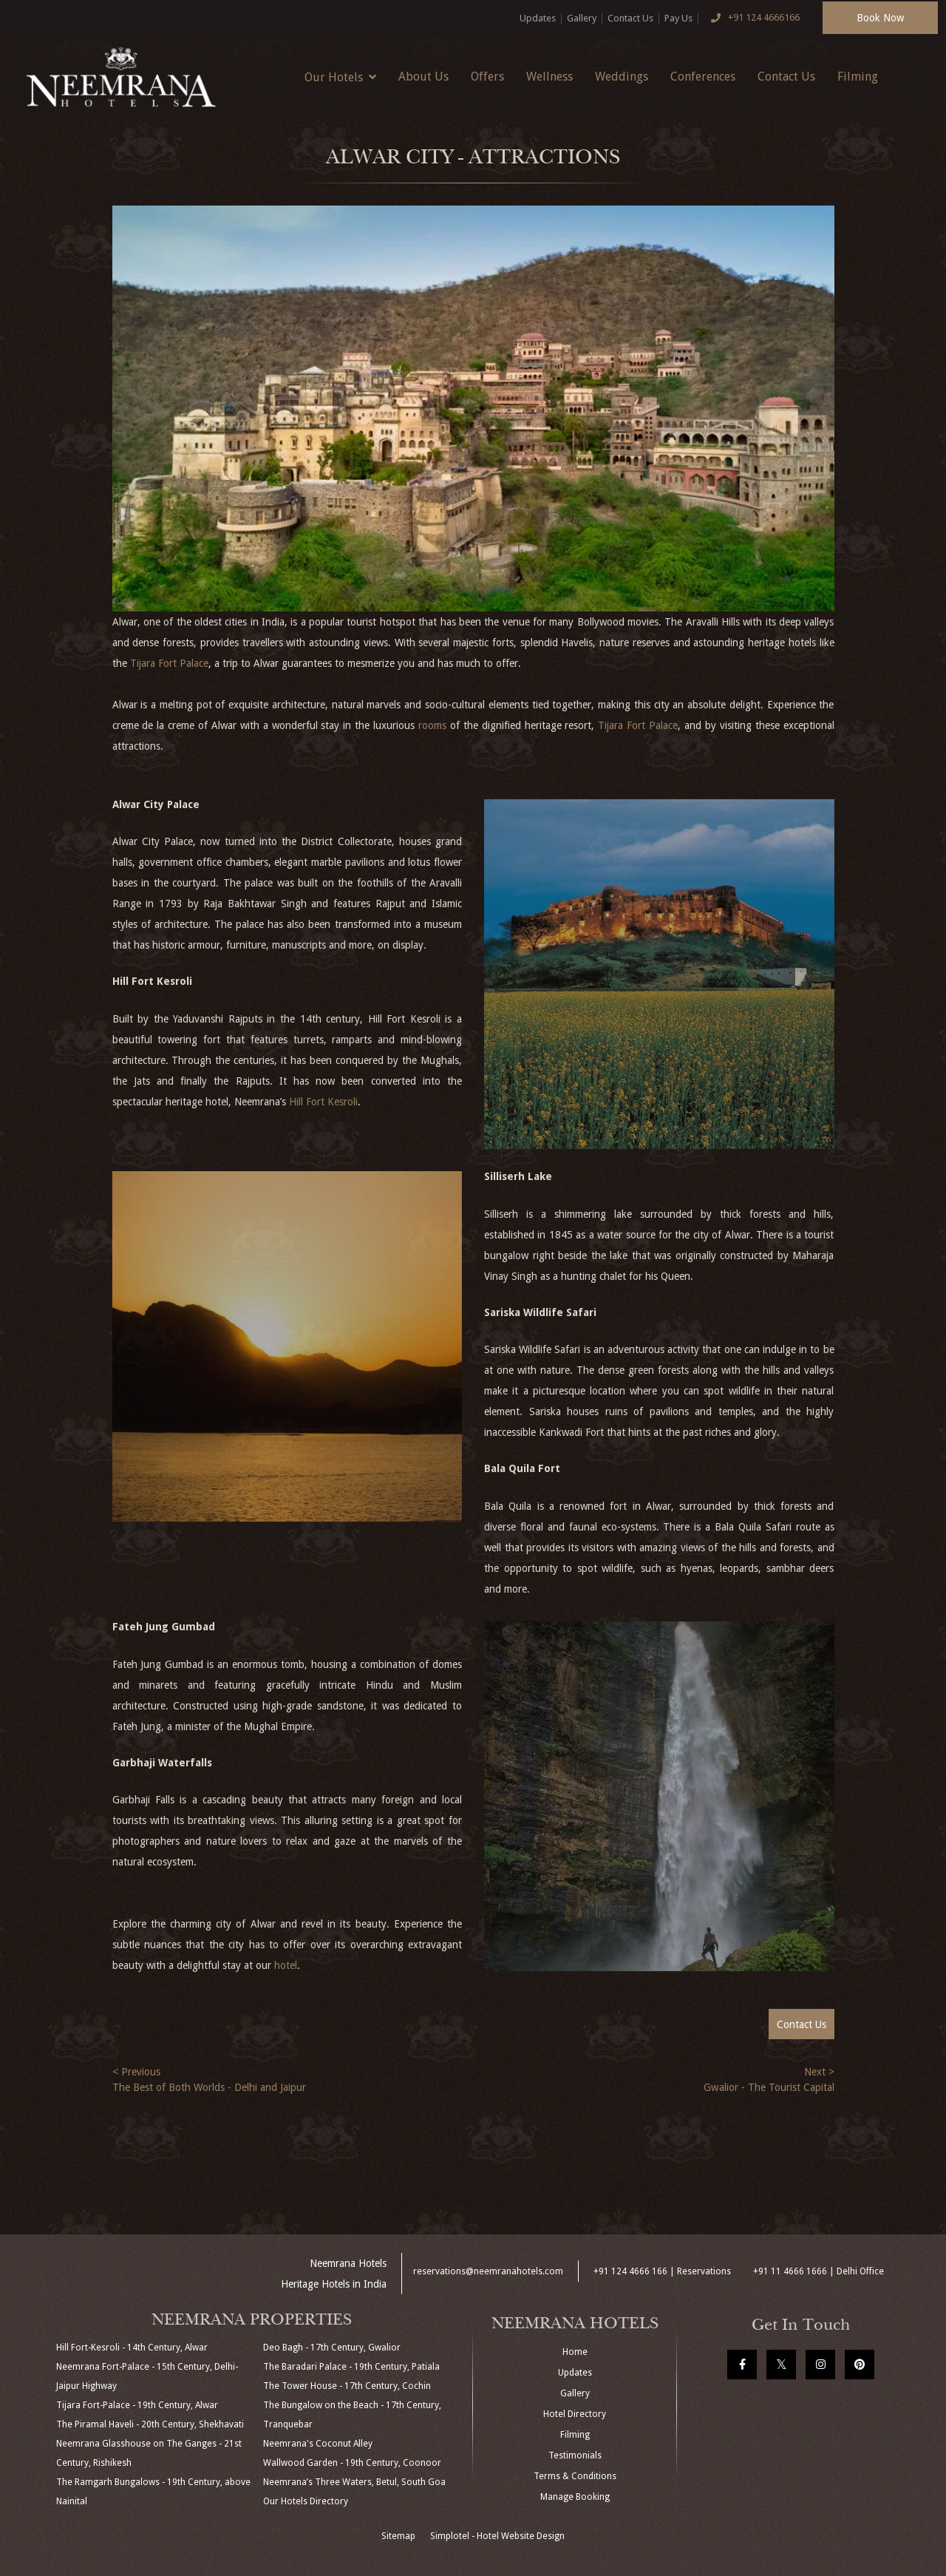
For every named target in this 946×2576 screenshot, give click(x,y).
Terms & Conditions (575, 2476)
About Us (423, 77)
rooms (432, 725)
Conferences (702, 77)
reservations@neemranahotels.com (488, 2271)
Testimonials (575, 2455)
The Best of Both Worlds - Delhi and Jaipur (209, 2087)
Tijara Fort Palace (169, 663)
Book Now (880, 18)
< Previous (136, 2072)
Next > (819, 2072)
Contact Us (630, 18)
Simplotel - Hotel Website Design (497, 2536)
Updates (538, 18)
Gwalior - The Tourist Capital (769, 2087)
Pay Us (678, 18)
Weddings (621, 77)
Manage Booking (575, 2497)
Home (575, 2352)
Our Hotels (340, 77)
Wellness (549, 77)
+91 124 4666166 (752, 18)
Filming (857, 77)
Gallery (581, 18)
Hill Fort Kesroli (323, 1102)
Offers (487, 77)
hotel (285, 1965)
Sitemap (398, 2536)
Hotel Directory (574, 2414)
